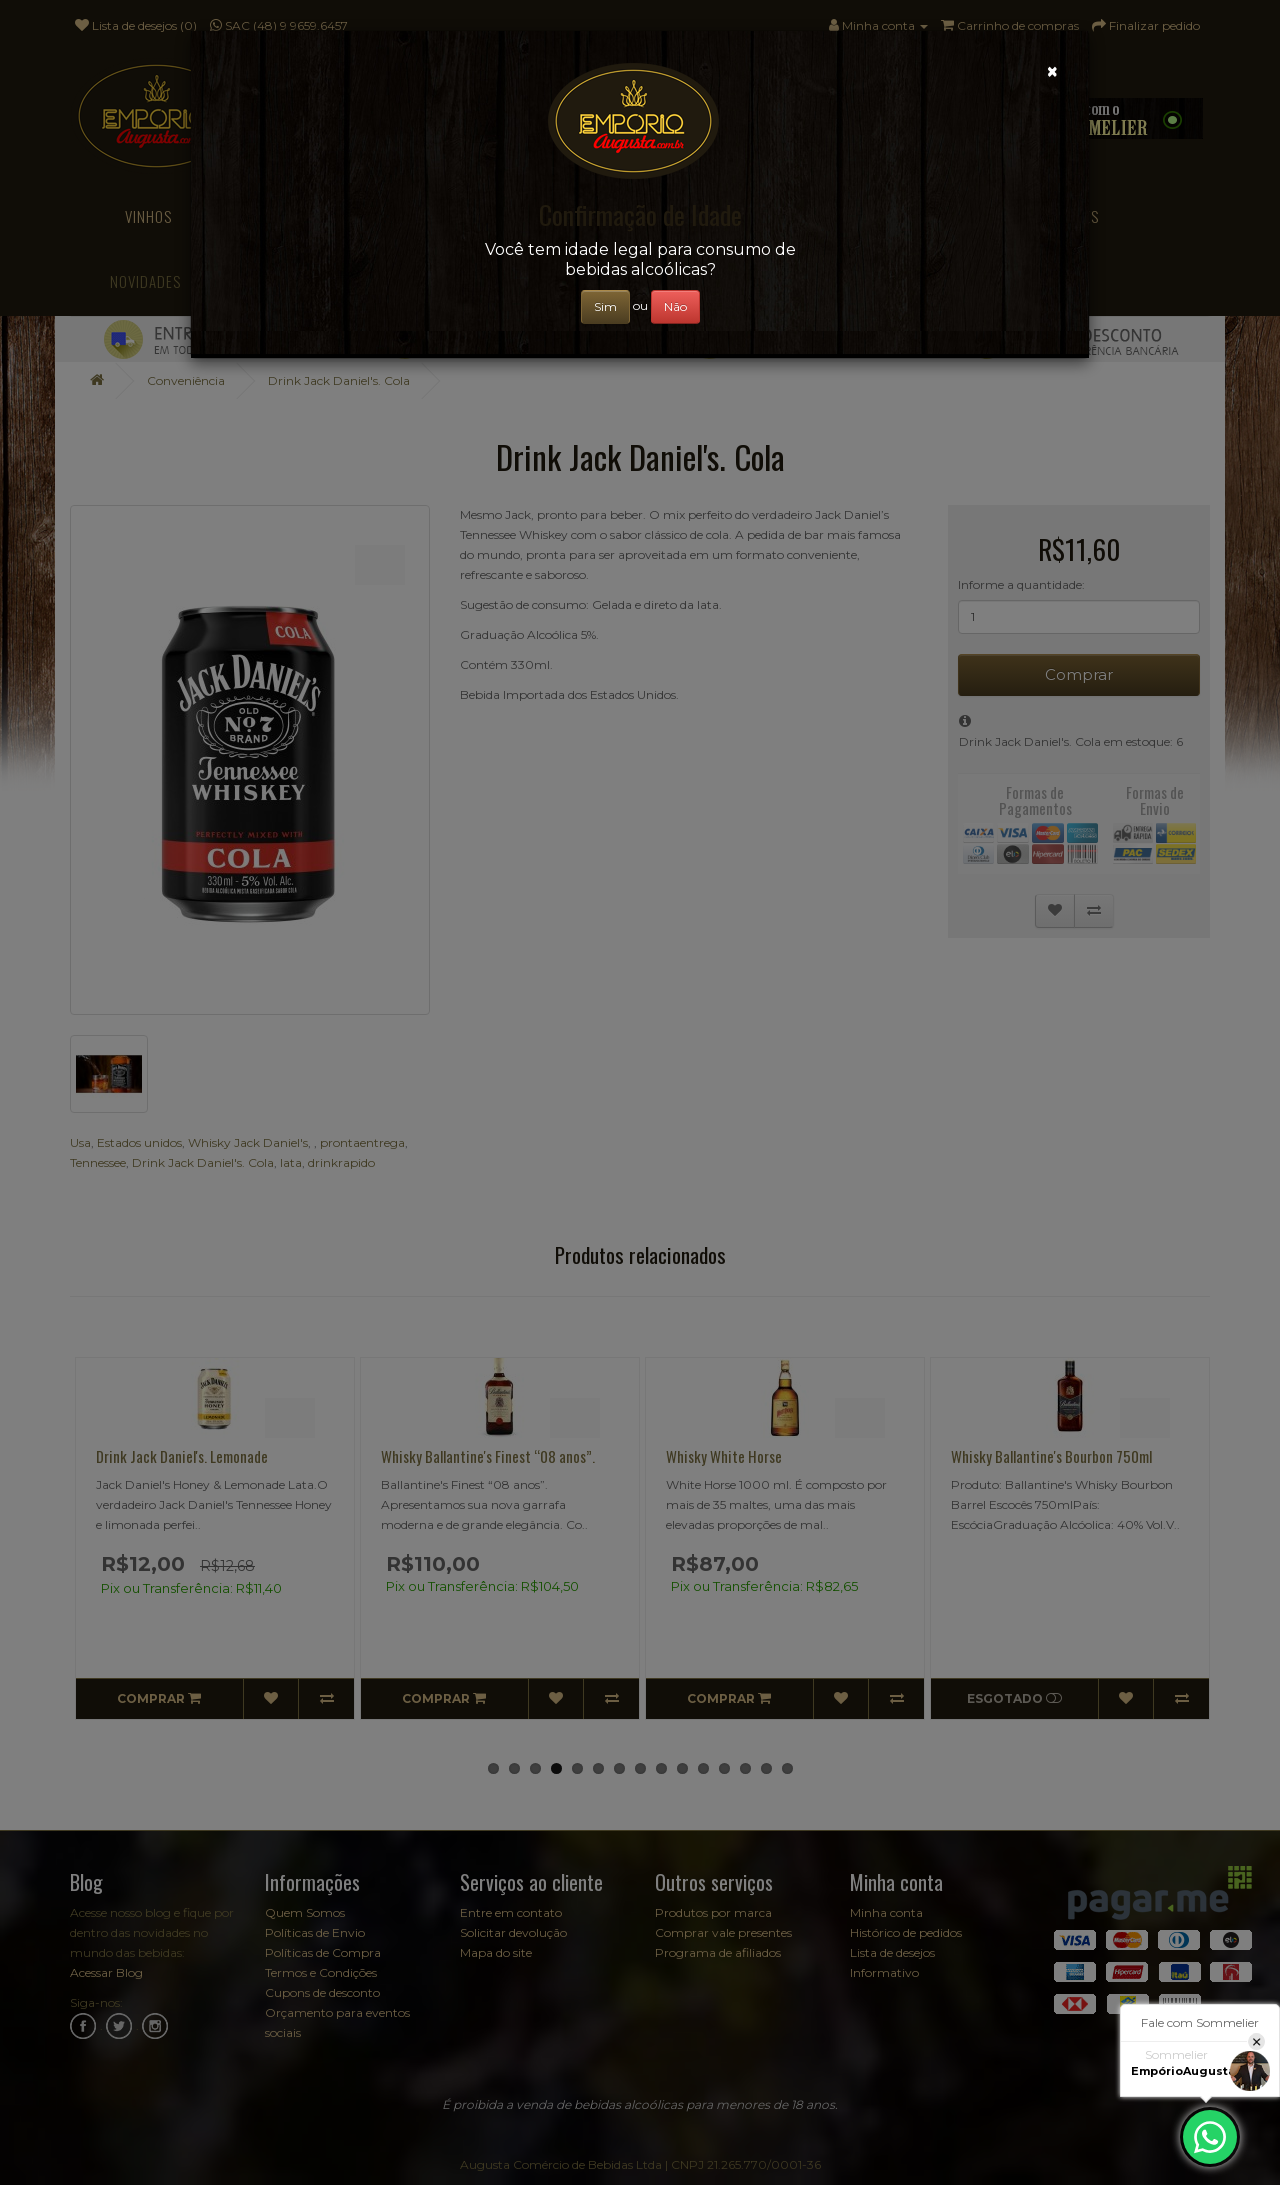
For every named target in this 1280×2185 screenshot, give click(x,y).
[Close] (1052, 71)
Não (675, 306)
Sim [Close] (605, 306)
